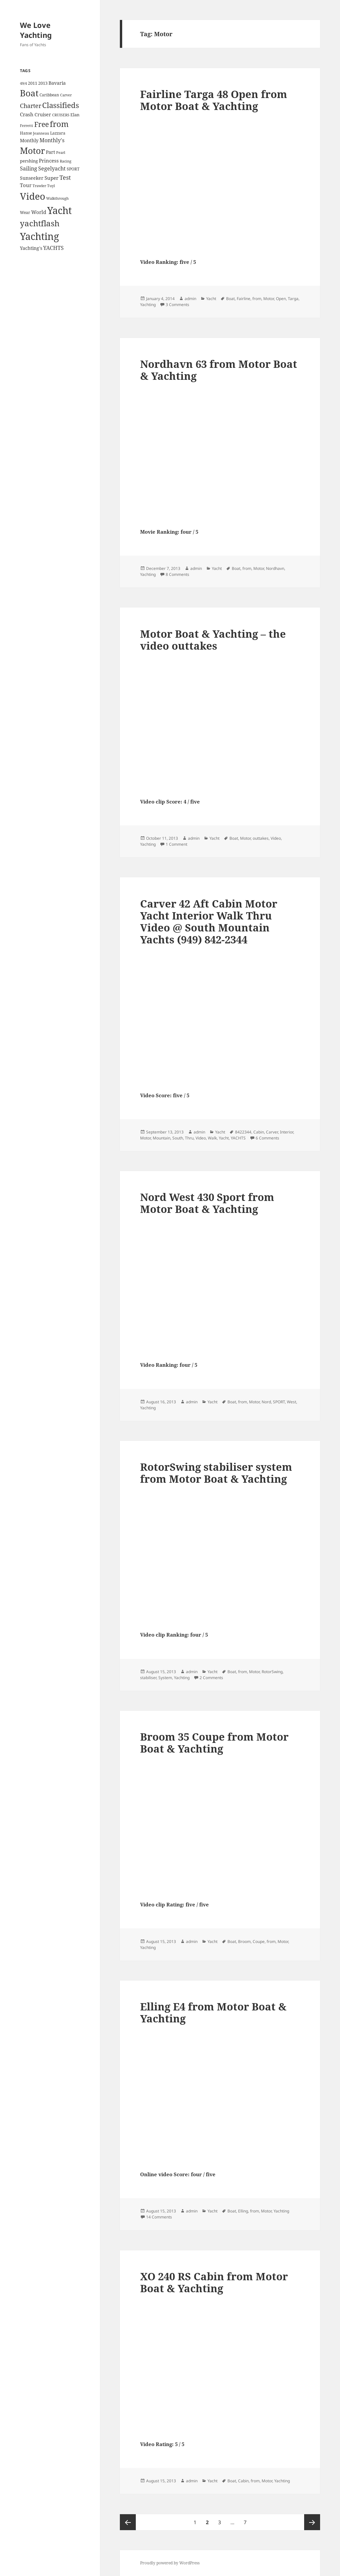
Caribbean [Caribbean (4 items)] (49, 95)
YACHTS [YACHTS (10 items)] (53, 248)
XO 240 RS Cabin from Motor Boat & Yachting (214, 2282)
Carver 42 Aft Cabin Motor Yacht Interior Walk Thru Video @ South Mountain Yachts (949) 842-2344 (208, 921)
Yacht (211, 298)
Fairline (243, 298)
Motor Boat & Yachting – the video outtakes (213, 640)
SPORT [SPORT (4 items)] (73, 169)
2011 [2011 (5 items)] (32, 83)
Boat (230, 298)
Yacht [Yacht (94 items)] (59, 210)
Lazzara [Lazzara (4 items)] (57, 133)
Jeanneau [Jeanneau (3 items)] (41, 133)
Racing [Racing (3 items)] (65, 161)
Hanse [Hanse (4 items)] (26, 133)
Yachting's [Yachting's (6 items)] (31, 248)
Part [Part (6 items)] (50, 152)
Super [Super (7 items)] (51, 177)
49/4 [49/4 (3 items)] (23, 83)
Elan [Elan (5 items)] (74, 115)
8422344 (243, 1132)
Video (276, 838)
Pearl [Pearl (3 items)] (60, 152)
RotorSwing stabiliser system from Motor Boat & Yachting (216, 1473)
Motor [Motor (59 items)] (32, 151)
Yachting (148, 304)
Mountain (161, 1138)
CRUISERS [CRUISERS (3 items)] (60, 115)
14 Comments (159, 2217)
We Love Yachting (36, 30)
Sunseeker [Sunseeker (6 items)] (31, 178)
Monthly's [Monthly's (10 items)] (52, 140)
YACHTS (238, 1138)
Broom (244, 1941)
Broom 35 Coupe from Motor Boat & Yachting (214, 1743)
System (165, 1677)
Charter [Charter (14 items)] (30, 106)
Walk (212, 1138)
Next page (312, 2522)
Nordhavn (275, 568)
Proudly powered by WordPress (170, 2563)
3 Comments (177, 304)
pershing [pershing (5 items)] (29, 161)
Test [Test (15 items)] (65, 177)
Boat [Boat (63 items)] (29, 93)
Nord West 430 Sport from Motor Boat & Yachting (207, 1203)
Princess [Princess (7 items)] (49, 160)
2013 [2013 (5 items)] (42, 83)
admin (190, 298)
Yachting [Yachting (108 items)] (39, 236)
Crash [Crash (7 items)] (27, 114)
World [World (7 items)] (38, 212)
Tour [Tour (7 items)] (26, 185)
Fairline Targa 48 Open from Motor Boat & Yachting (213, 100)
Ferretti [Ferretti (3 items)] (26, 125)
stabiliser (148, 1677)
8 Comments (177, 574)
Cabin (258, 1132)
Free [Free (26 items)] (41, 124)
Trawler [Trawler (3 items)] (39, 185)
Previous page (128, 2522)
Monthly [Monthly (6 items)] (29, 140)
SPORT (279, 1402)
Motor (268, 298)
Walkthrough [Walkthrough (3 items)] (57, 198)
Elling (243, 2211)
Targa (293, 298)
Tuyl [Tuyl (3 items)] (51, 185)
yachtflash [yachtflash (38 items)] (39, 223)
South (177, 1138)
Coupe (259, 1941)
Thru (189, 1138)
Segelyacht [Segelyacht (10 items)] (52, 168)
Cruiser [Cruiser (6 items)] (43, 114)
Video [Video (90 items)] (32, 196)
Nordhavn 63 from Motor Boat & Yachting (218, 370)
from (256, 298)
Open (281, 298)
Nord (266, 1402)
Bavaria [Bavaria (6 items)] (57, 83)
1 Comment (176, 844)
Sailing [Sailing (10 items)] (28, 168)
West (291, 1402)
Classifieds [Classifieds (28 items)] (60, 105)
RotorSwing (272, 1671)
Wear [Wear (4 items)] (25, 212)
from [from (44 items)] (59, 123)
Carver (272, 1132)
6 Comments (267, 1138)
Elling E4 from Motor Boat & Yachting (213, 2012)
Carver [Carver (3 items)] (66, 95)
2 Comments (211, 1677)
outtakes (261, 838)
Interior (286, 1132)
